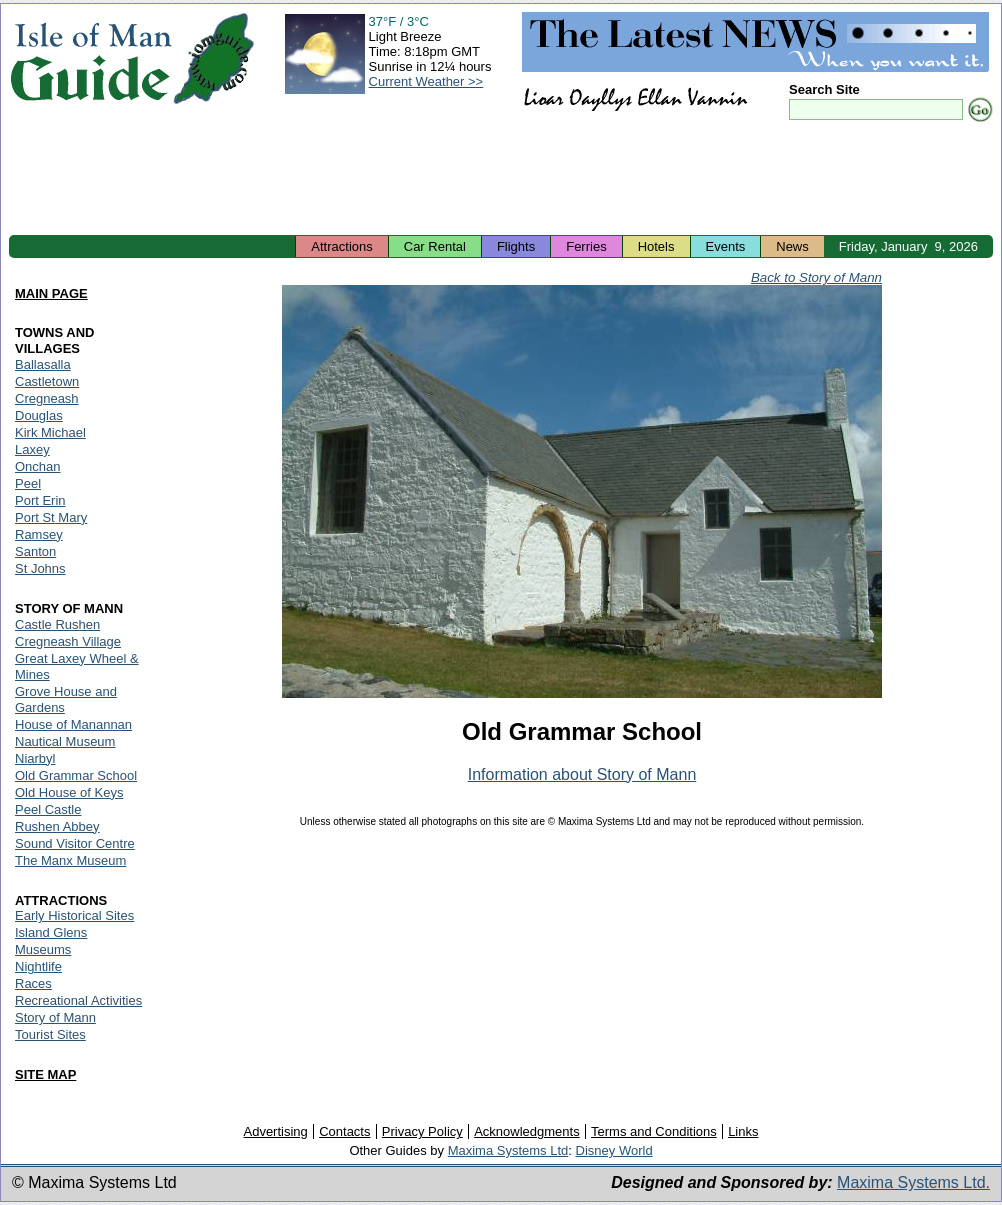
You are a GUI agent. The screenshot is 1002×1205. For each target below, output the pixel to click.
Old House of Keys (69, 792)
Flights (516, 246)
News (792, 246)
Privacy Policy (422, 1131)
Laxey (32, 449)
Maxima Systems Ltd (508, 1150)
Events (726, 246)
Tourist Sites (50, 1034)
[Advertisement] (501, 180)
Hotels (656, 246)
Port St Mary (51, 517)
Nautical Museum (65, 741)
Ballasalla (43, 364)
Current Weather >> (426, 81)
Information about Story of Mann (582, 774)
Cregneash (47, 398)
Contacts (344, 1131)
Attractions (341, 246)
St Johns (40, 568)
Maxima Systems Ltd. (913, 1182)
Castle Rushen (57, 624)
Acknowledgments (527, 1131)
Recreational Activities (78, 1000)
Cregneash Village (68, 641)
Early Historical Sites (74, 915)
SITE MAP (45, 1074)
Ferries (586, 246)
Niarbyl (35, 758)
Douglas (39, 415)
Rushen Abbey (57, 826)
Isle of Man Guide (90, 58)
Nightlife (38, 966)
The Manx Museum (70, 860)
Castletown (47, 381)
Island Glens (51, 932)
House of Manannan (73, 724)
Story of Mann (55, 1017)
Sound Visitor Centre (75, 843)
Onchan (38, 466)
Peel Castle (48, 809)
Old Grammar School (76, 775)
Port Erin (40, 500)
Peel (28, 483)
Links (743, 1131)
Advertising (275, 1131)
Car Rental (435, 246)
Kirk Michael (50, 432)
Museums (43, 949)
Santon (35, 551)
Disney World (614, 1150)
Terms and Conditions (654, 1131)
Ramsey (39, 534)
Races (33, 983)
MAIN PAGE (51, 293)
